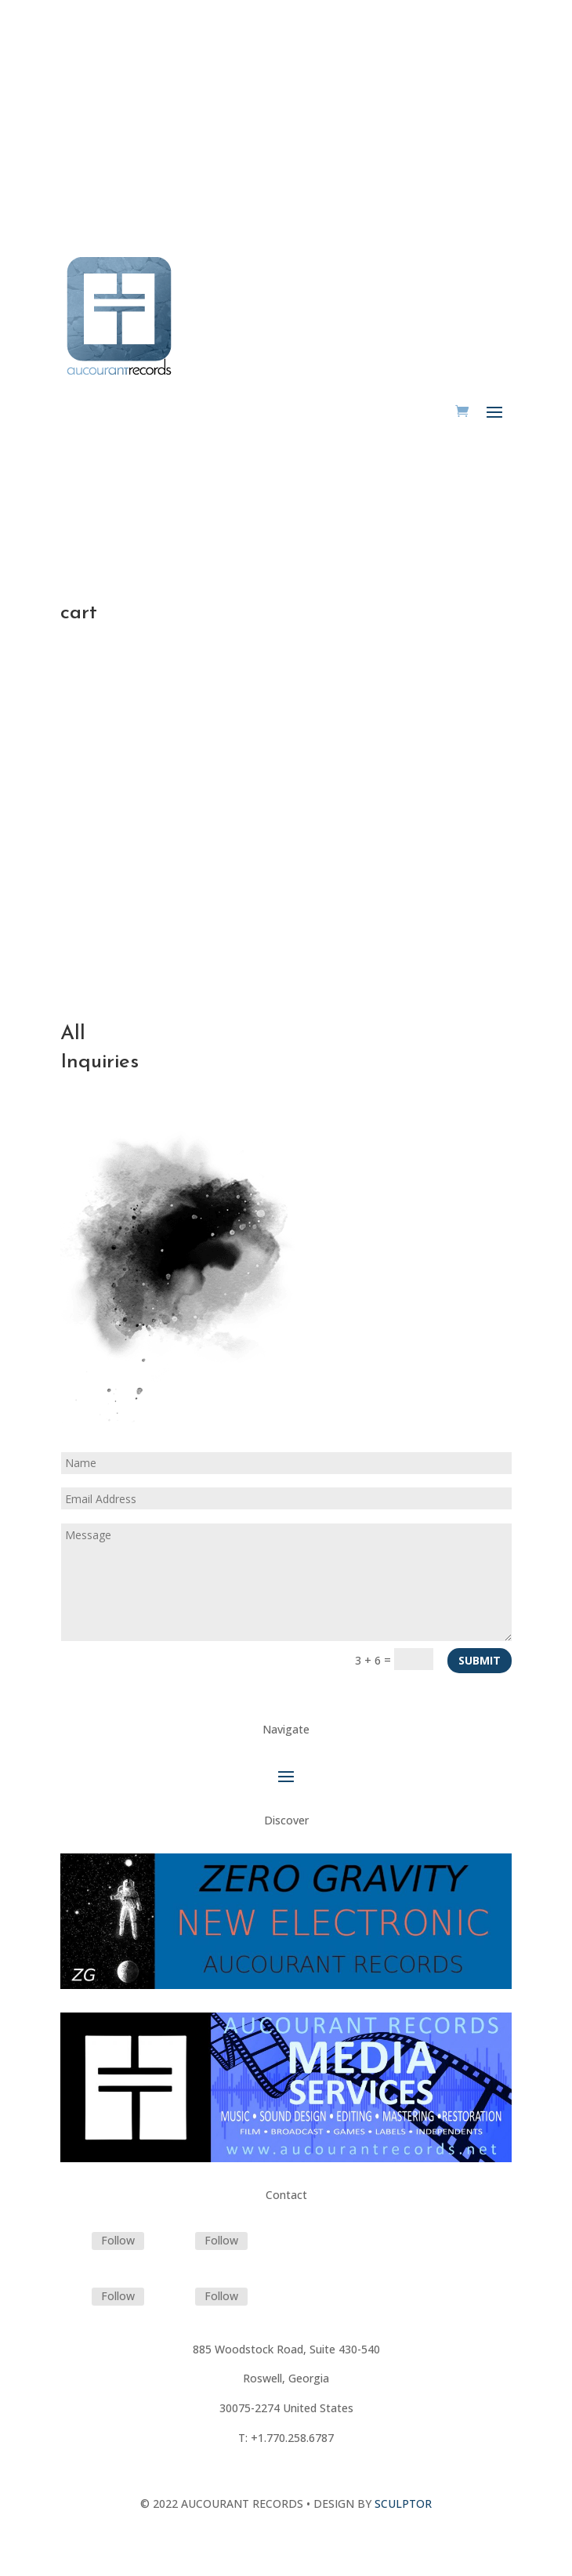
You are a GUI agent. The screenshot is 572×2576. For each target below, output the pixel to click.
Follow (118, 2240)
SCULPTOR (403, 2503)
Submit (479, 1660)
